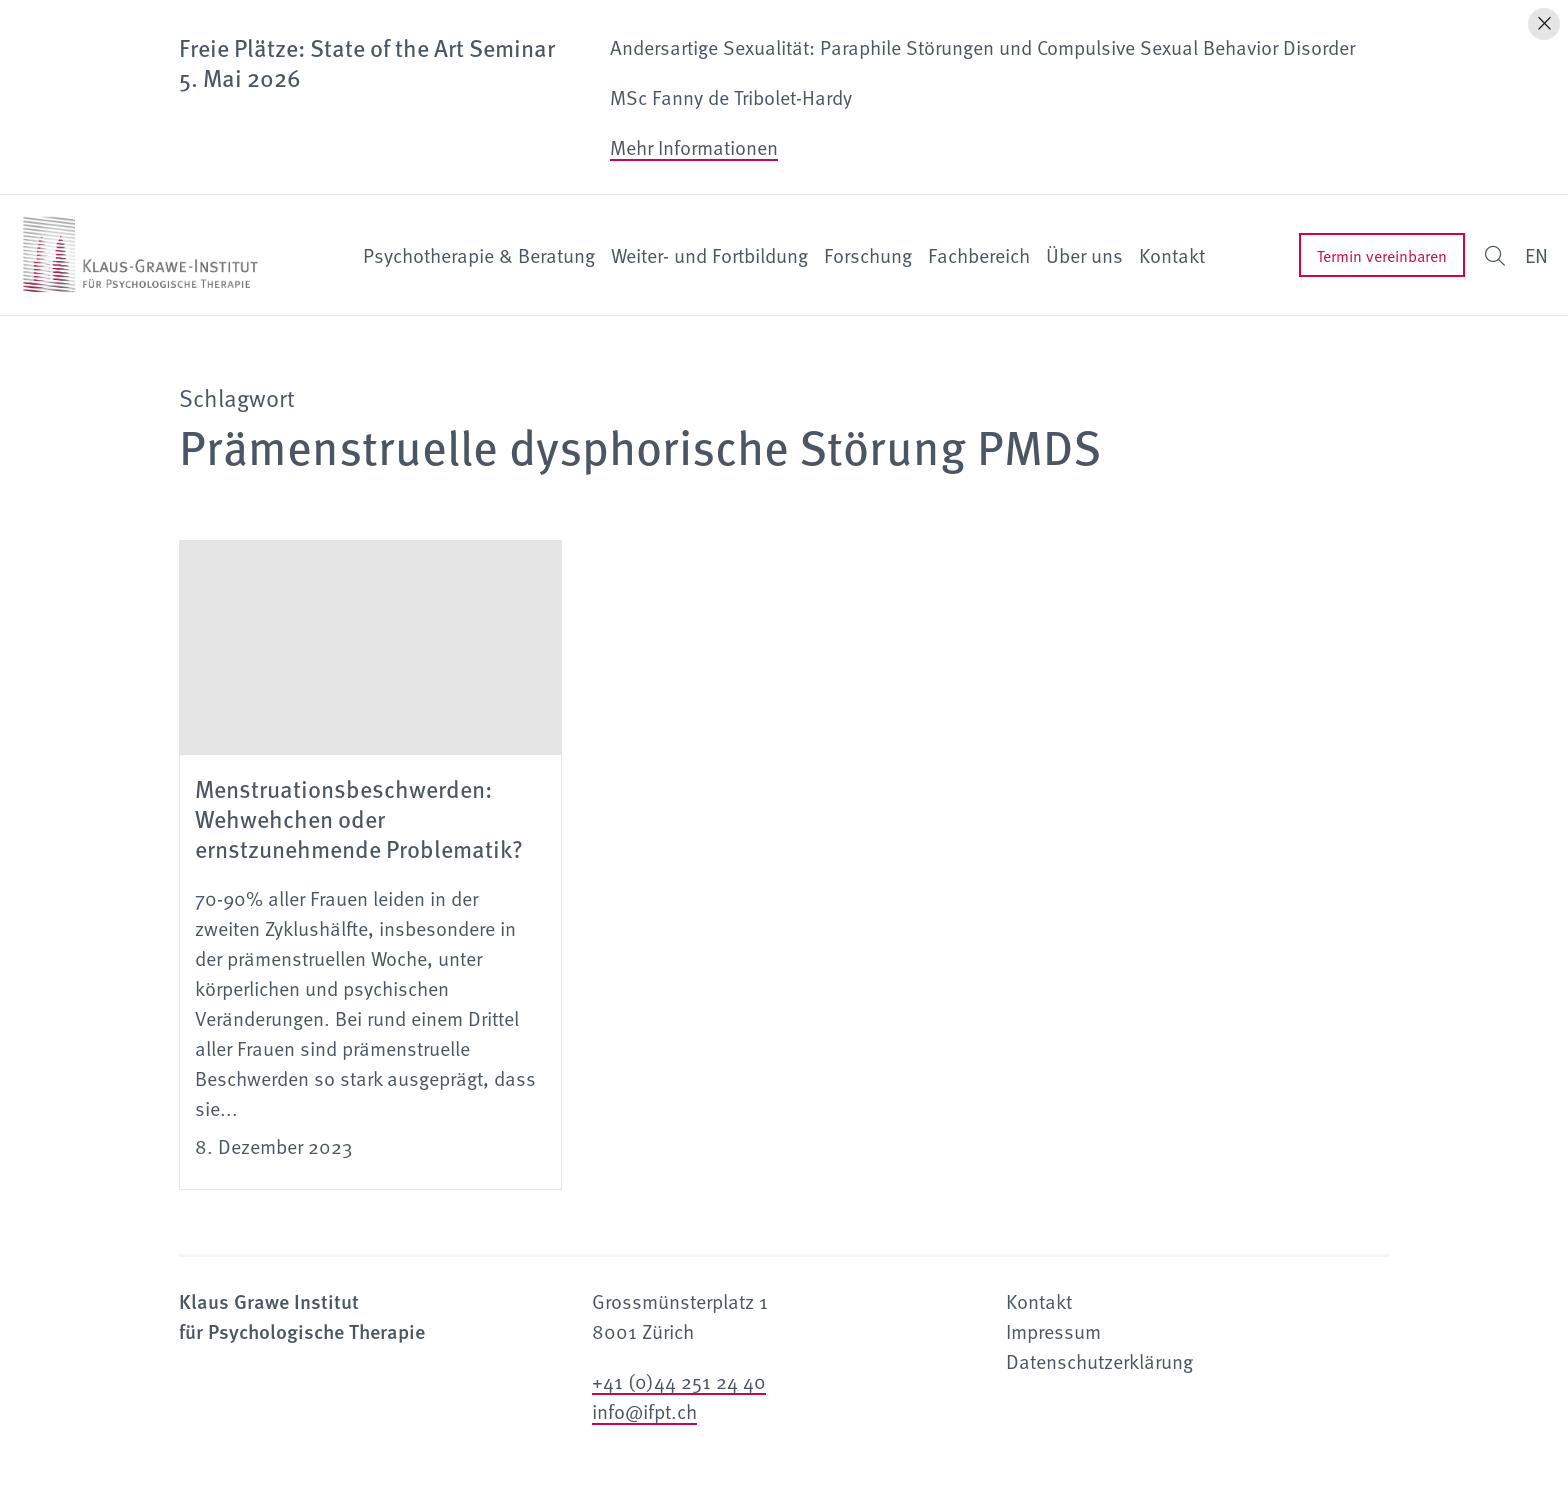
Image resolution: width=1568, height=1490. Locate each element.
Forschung (868, 255)
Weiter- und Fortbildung (709, 255)
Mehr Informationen (694, 147)
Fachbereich (979, 255)
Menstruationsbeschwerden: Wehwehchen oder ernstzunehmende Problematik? (359, 818)
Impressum (1053, 1331)
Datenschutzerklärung (1099, 1361)
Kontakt (1172, 255)
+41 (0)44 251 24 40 (679, 1381)
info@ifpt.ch (644, 1411)
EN (1536, 255)
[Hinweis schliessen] (1544, 24)
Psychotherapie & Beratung (479, 255)
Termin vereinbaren (1382, 255)
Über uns (1084, 255)
